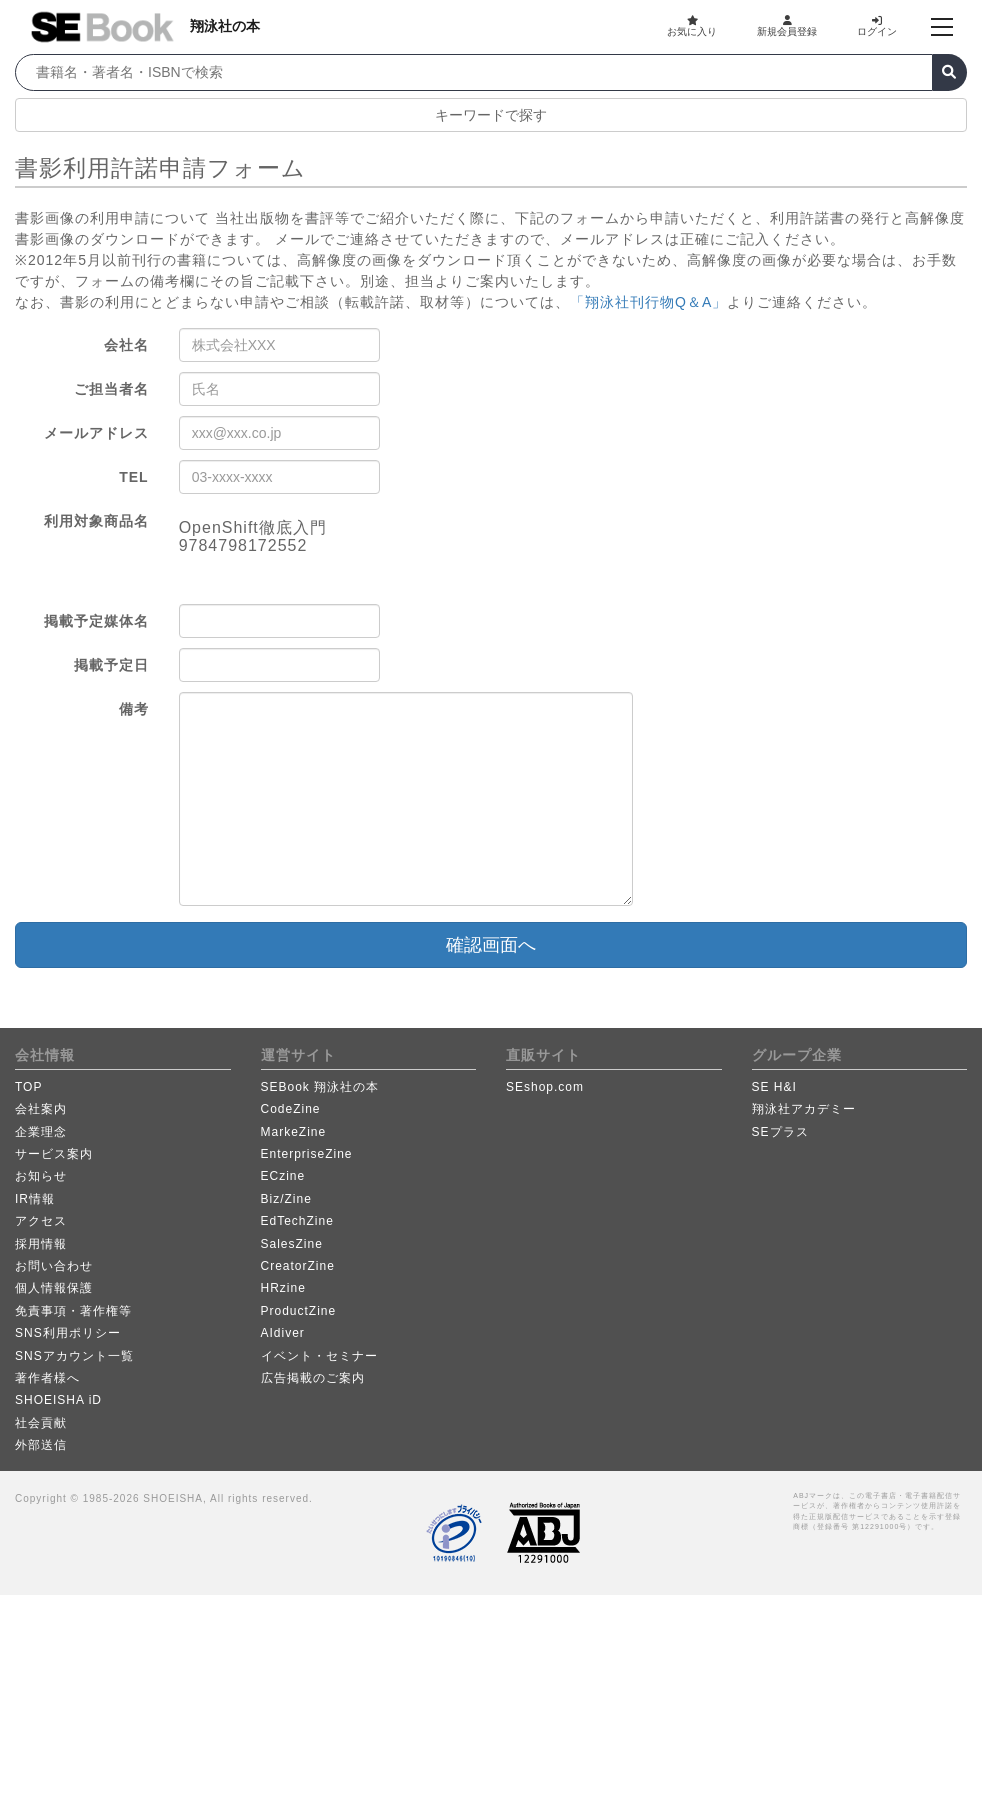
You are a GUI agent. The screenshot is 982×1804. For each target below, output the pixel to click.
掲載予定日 (111, 665)
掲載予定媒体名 (96, 621)
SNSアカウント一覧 (74, 1356)
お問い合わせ (54, 1266)
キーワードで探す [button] (491, 115)
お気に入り (692, 26)
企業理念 (41, 1132)
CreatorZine (298, 1266)
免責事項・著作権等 (73, 1311)
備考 (134, 709)
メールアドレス (96, 433)
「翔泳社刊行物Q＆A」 (648, 302)
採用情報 (41, 1244)
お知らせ (41, 1176)
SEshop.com (545, 1087)
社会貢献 (41, 1423)
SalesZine (292, 1244)
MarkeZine (294, 1132)
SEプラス (780, 1132)
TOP (28, 1087)
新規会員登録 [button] (787, 26)
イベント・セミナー (319, 1356)
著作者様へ (47, 1378)
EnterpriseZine (307, 1154)
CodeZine (291, 1109)
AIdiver (283, 1333)
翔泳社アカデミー (804, 1109)
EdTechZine (297, 1221)
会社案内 (41, 1109)
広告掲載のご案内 (313, 1378)
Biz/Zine (286, 1199)
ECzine (283, 1176)
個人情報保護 (54, 1288)
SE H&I (774, 1087)
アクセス (41, 1221)
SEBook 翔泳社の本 (320, 1087)
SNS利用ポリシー (68, 1333)
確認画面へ (491, 945)
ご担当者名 (111, 389)
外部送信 (41, 1445)
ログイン (877, 26)
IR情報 (35, 1199)
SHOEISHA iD (58, 1400)
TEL (133, 477)
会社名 (126, 345)
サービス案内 (54, 1154)
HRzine (283, 1288)
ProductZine (299, 1311)
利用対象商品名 (96, 521)
